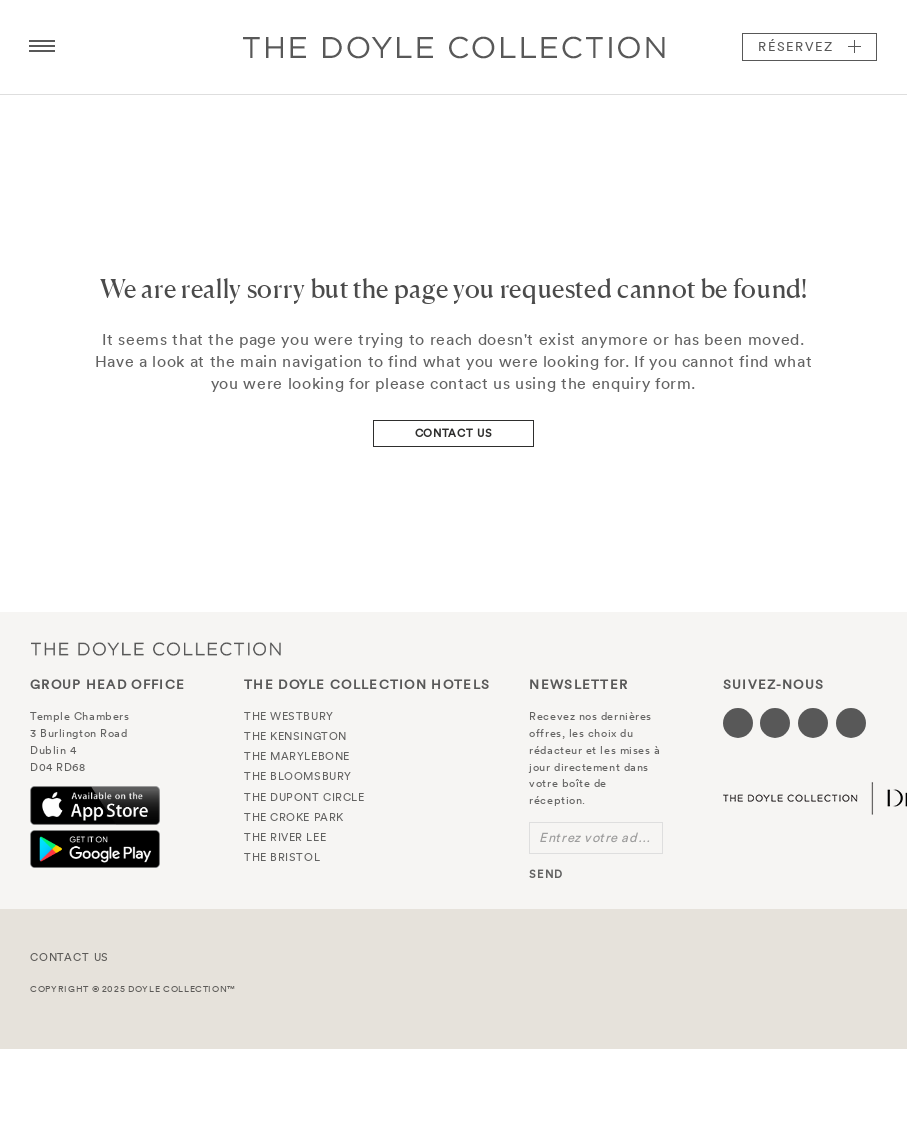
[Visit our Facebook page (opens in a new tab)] (738, 723)
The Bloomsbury (298, 776)
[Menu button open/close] (42, 47)
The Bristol (282, 857)
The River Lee (285, 837)
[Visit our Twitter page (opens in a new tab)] (775, 723)
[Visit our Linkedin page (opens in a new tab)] (851, 723)
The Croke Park (294, 817)
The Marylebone (297, 756)
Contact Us (454, 433)
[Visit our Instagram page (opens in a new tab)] (813, 723)
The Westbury (289, 716)
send (545, 874)
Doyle (454, 47)
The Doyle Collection (156, 649)
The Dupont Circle (304, 797)
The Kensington (295, 736)
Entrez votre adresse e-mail (601, 837)
